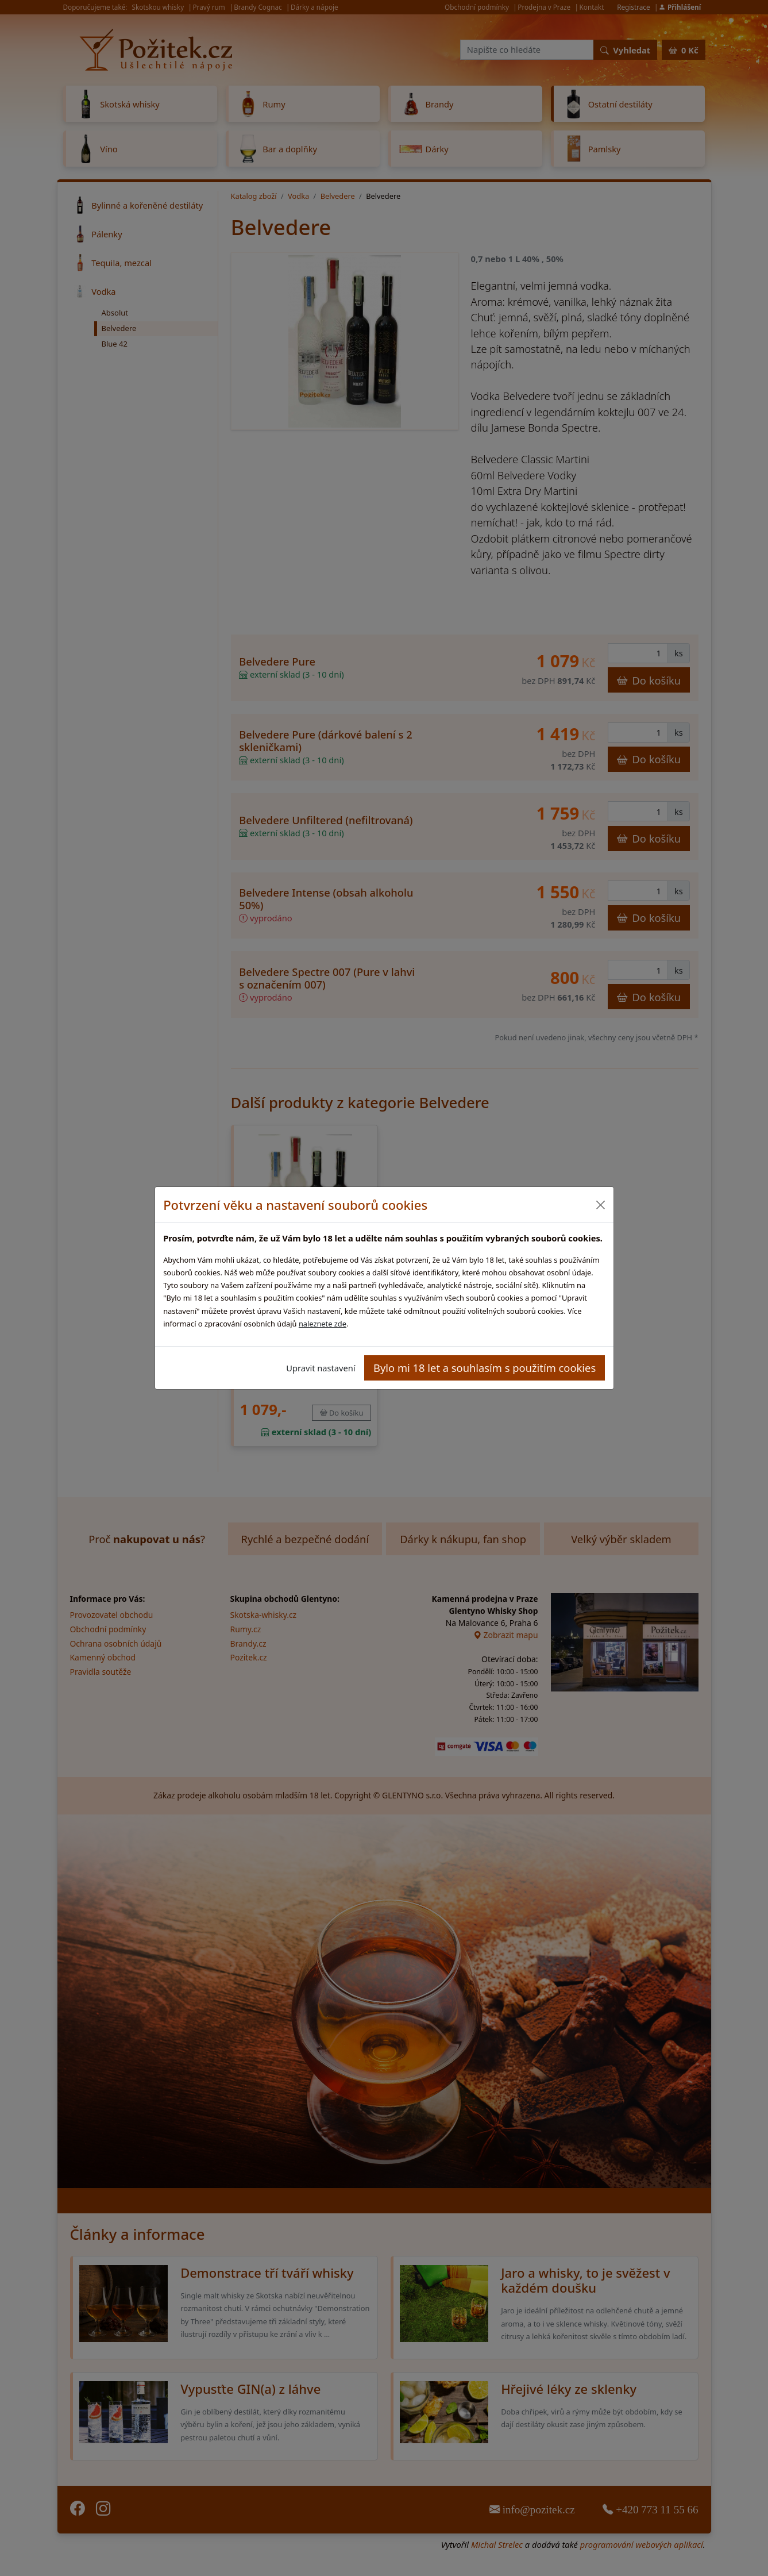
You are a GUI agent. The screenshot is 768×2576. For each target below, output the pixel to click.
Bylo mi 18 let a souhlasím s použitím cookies (484, 1367)
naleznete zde (322, 1323)
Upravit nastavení (320, 1368)
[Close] (600, 1205)
